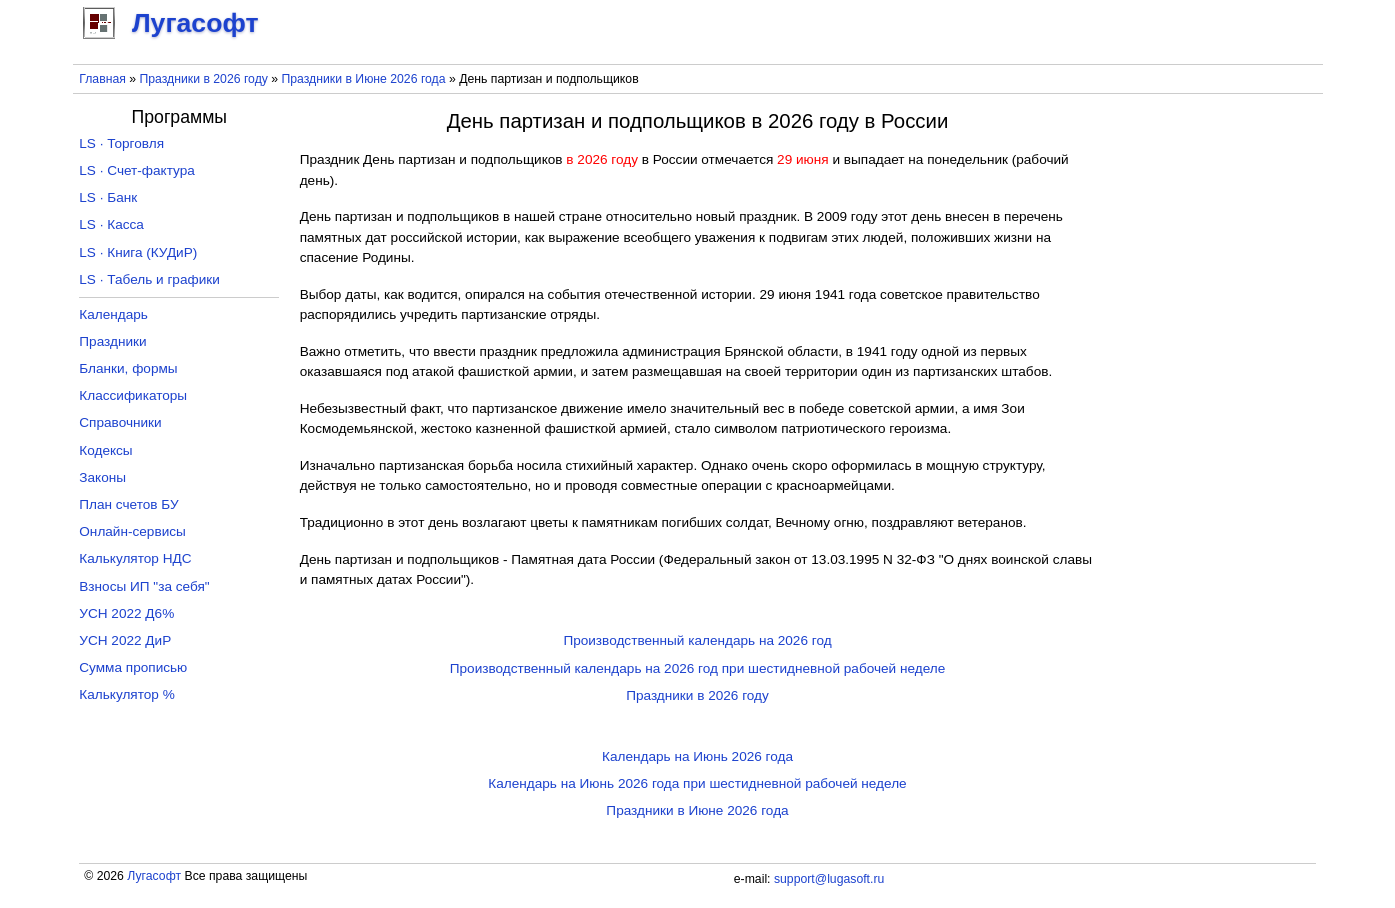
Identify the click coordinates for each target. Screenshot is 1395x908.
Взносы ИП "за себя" (144, 586)
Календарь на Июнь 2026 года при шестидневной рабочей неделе (697, 783)
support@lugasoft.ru (829, 879)
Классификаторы (133, 395)
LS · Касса (111, 224)
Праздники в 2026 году (203, 79)
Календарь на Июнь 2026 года (697, 756)
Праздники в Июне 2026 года (364, 79)
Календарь (113, 314)
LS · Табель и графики (149, 279)
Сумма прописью (133, 667)
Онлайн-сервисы (132, 531)
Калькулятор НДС (135, 558)
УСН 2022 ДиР (125, 640)
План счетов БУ (128, 504)
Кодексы (105, 450)
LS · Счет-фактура (137, 170)
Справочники (120, 422)
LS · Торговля (121, 143)
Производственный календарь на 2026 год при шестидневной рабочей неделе (698, 668)
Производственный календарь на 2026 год (697, 640)
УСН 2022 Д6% (126, 613)
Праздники (112, 341)
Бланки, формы (128, 368)
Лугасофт (154, 876)
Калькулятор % (126, 694)
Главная (102, 79)
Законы (102, 477)
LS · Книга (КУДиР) (138, 252)
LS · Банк (108, 197)
